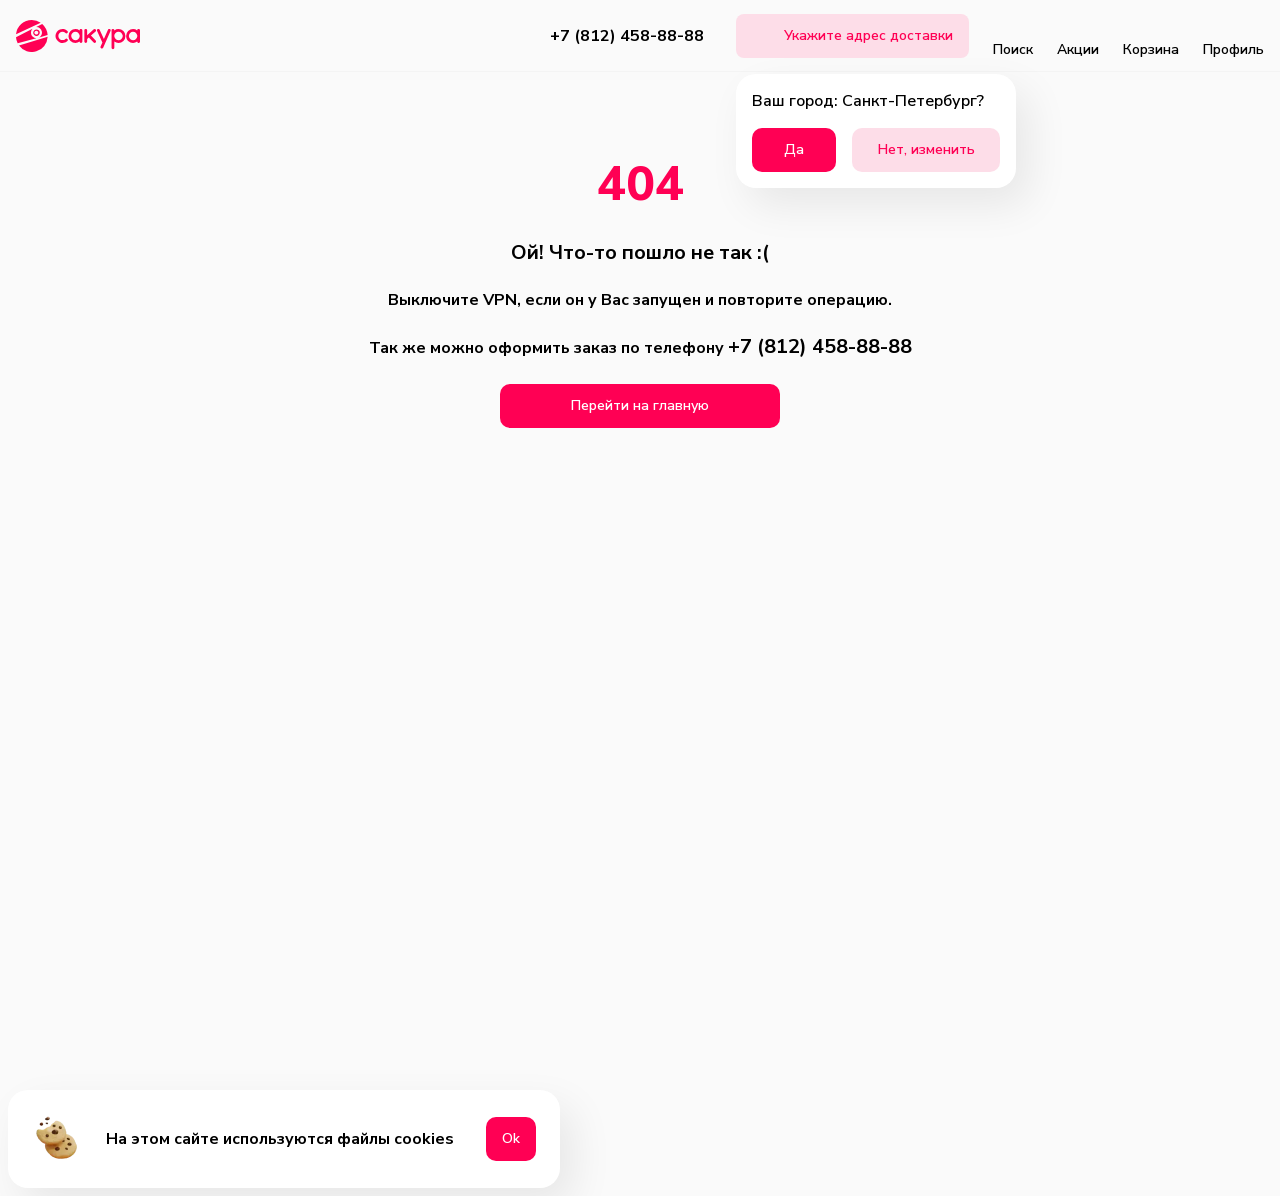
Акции (1078, 36)
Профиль (1233, 36)
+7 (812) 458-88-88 (627, 36)
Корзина (1151, 36)
